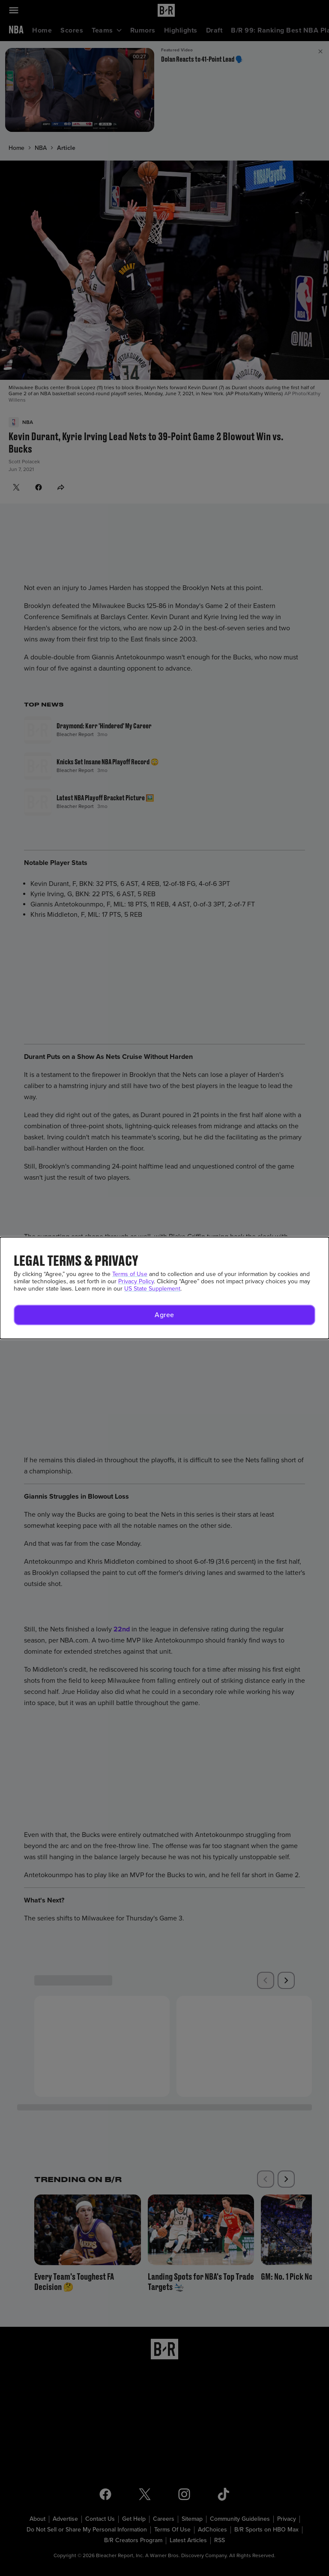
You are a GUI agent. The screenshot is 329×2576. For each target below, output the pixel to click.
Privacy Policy (136, 1281)
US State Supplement (152, 1288)
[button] (164, 1315)
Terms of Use (129, 1274)
